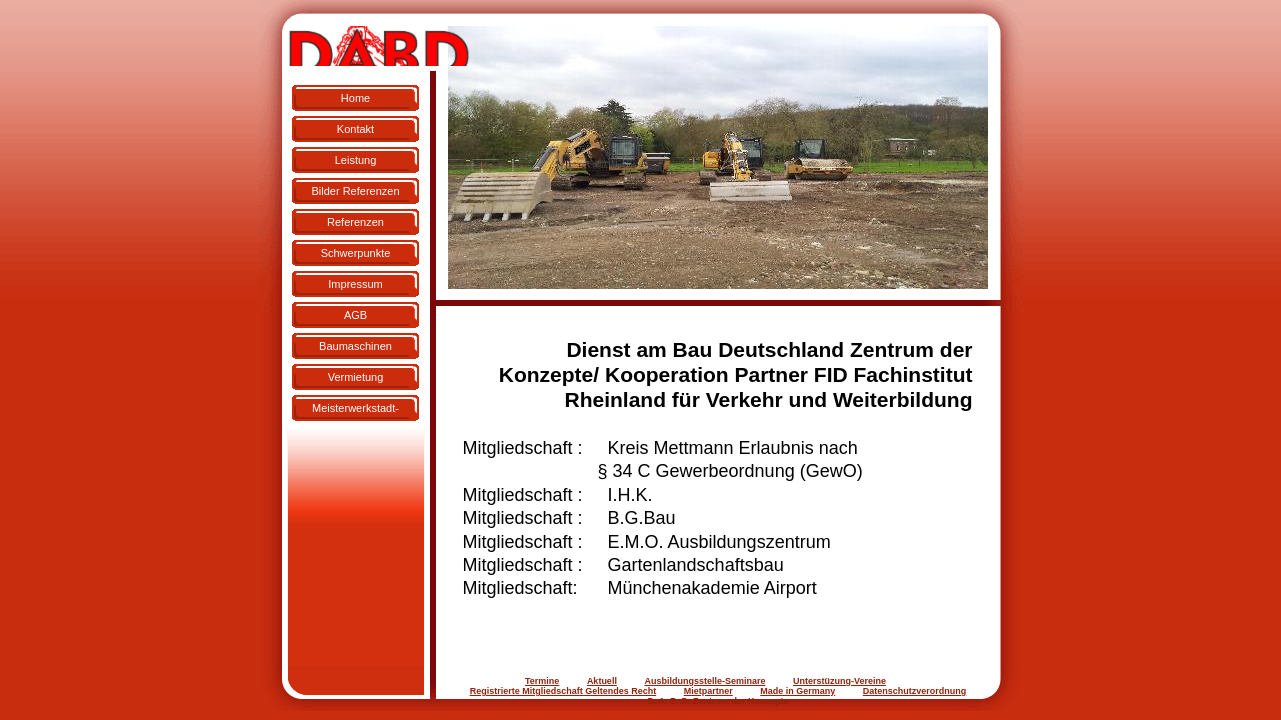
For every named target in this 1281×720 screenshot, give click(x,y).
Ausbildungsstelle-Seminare (704, 681)
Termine (542, 681)
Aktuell (602, 681)
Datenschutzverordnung (915, 691)
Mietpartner (708, 691)
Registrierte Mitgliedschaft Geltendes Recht (563, 691)
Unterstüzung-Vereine (839, 681)
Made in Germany (797, 691)
